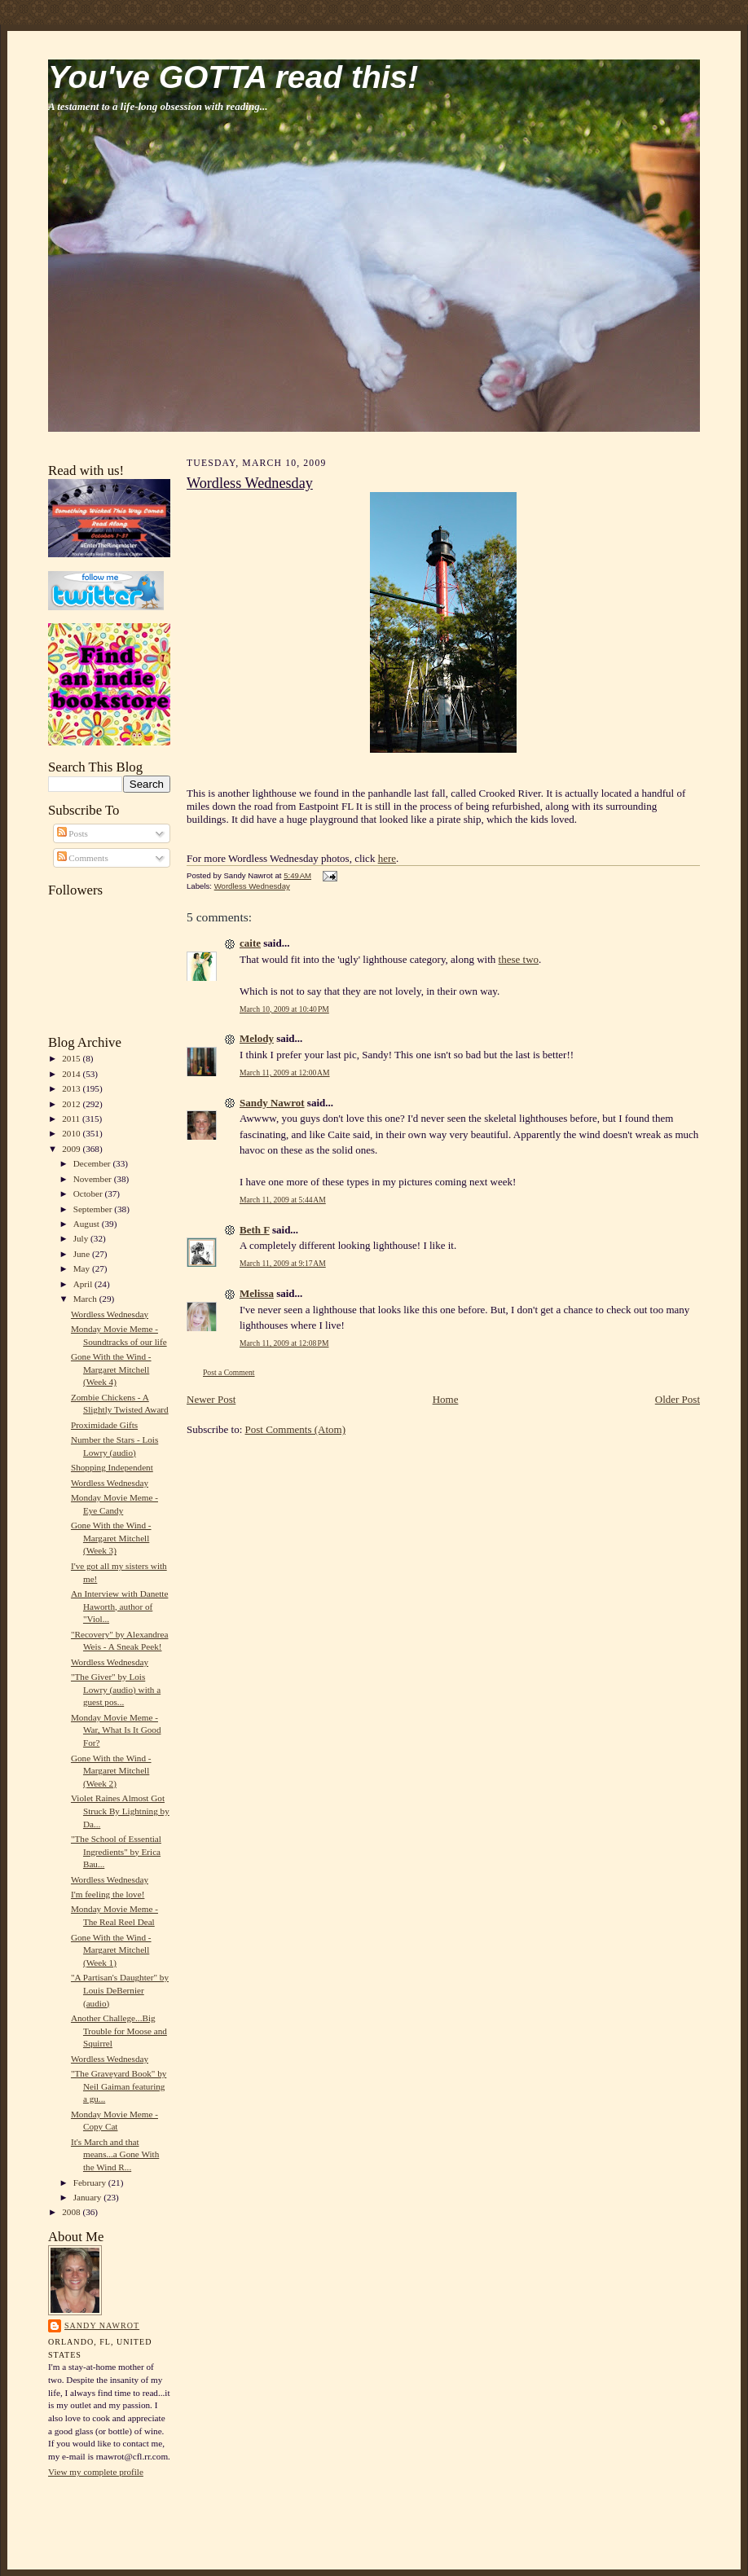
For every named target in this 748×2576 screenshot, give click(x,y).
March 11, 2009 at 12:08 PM (284, 1343)
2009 (72, 1149)
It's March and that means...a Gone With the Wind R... (115, 2154)
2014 (72, 1074)
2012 (72, 1104)
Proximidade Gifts (104, 1425)
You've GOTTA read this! (233, 77)
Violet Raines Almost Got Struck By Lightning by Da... (120, 1810)
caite (250, 943)
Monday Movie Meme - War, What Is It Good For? (116, 1729)
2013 (72, 1088)
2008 (72, 2212)
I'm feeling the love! (107, 1894)
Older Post (677, 1399)
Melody (257, 1038)
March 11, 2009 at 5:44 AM (283, 1199)
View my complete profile (95, 2472)
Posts (72, 833)
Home (446, 1399)
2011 (72, 1118)
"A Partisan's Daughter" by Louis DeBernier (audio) (120, 1989)
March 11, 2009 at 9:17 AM (283, 1263)
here (387, 858)
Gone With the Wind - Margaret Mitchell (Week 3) (111, 1537)
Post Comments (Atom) (295, 1429)
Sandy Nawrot (101, 2325)
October (89, 1193)
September (94, 1209)
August (87, 1224)
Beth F (255, 1230)
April (84, 1284)
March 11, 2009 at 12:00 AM (285, 1072)
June (82, 1254)
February (90, 2182)
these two (519, 959)
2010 (72, 1133)
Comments (82, 858)
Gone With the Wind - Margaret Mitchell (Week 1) (111, 1949)
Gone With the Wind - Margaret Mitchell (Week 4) (111, 1369)
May (82, 1268)
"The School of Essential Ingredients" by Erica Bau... (116, 1851)
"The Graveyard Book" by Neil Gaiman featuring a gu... (118, 2085)
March (86, 1298)
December (93, 1163)
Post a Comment (229, 1372)
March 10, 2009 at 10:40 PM (284, 1008)
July (81, 1238)
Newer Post (211, 1399)
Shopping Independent (112, 1467)
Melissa (257, 1293)
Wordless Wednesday (109, 1314)
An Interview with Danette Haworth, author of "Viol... (119, 1606)
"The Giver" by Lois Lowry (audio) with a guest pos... (116, 1689)
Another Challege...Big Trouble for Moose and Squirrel (119, 2030)
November (93, 1179)
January (88, 2197)
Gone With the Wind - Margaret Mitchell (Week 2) (111, 1770)
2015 (72, 1058)
